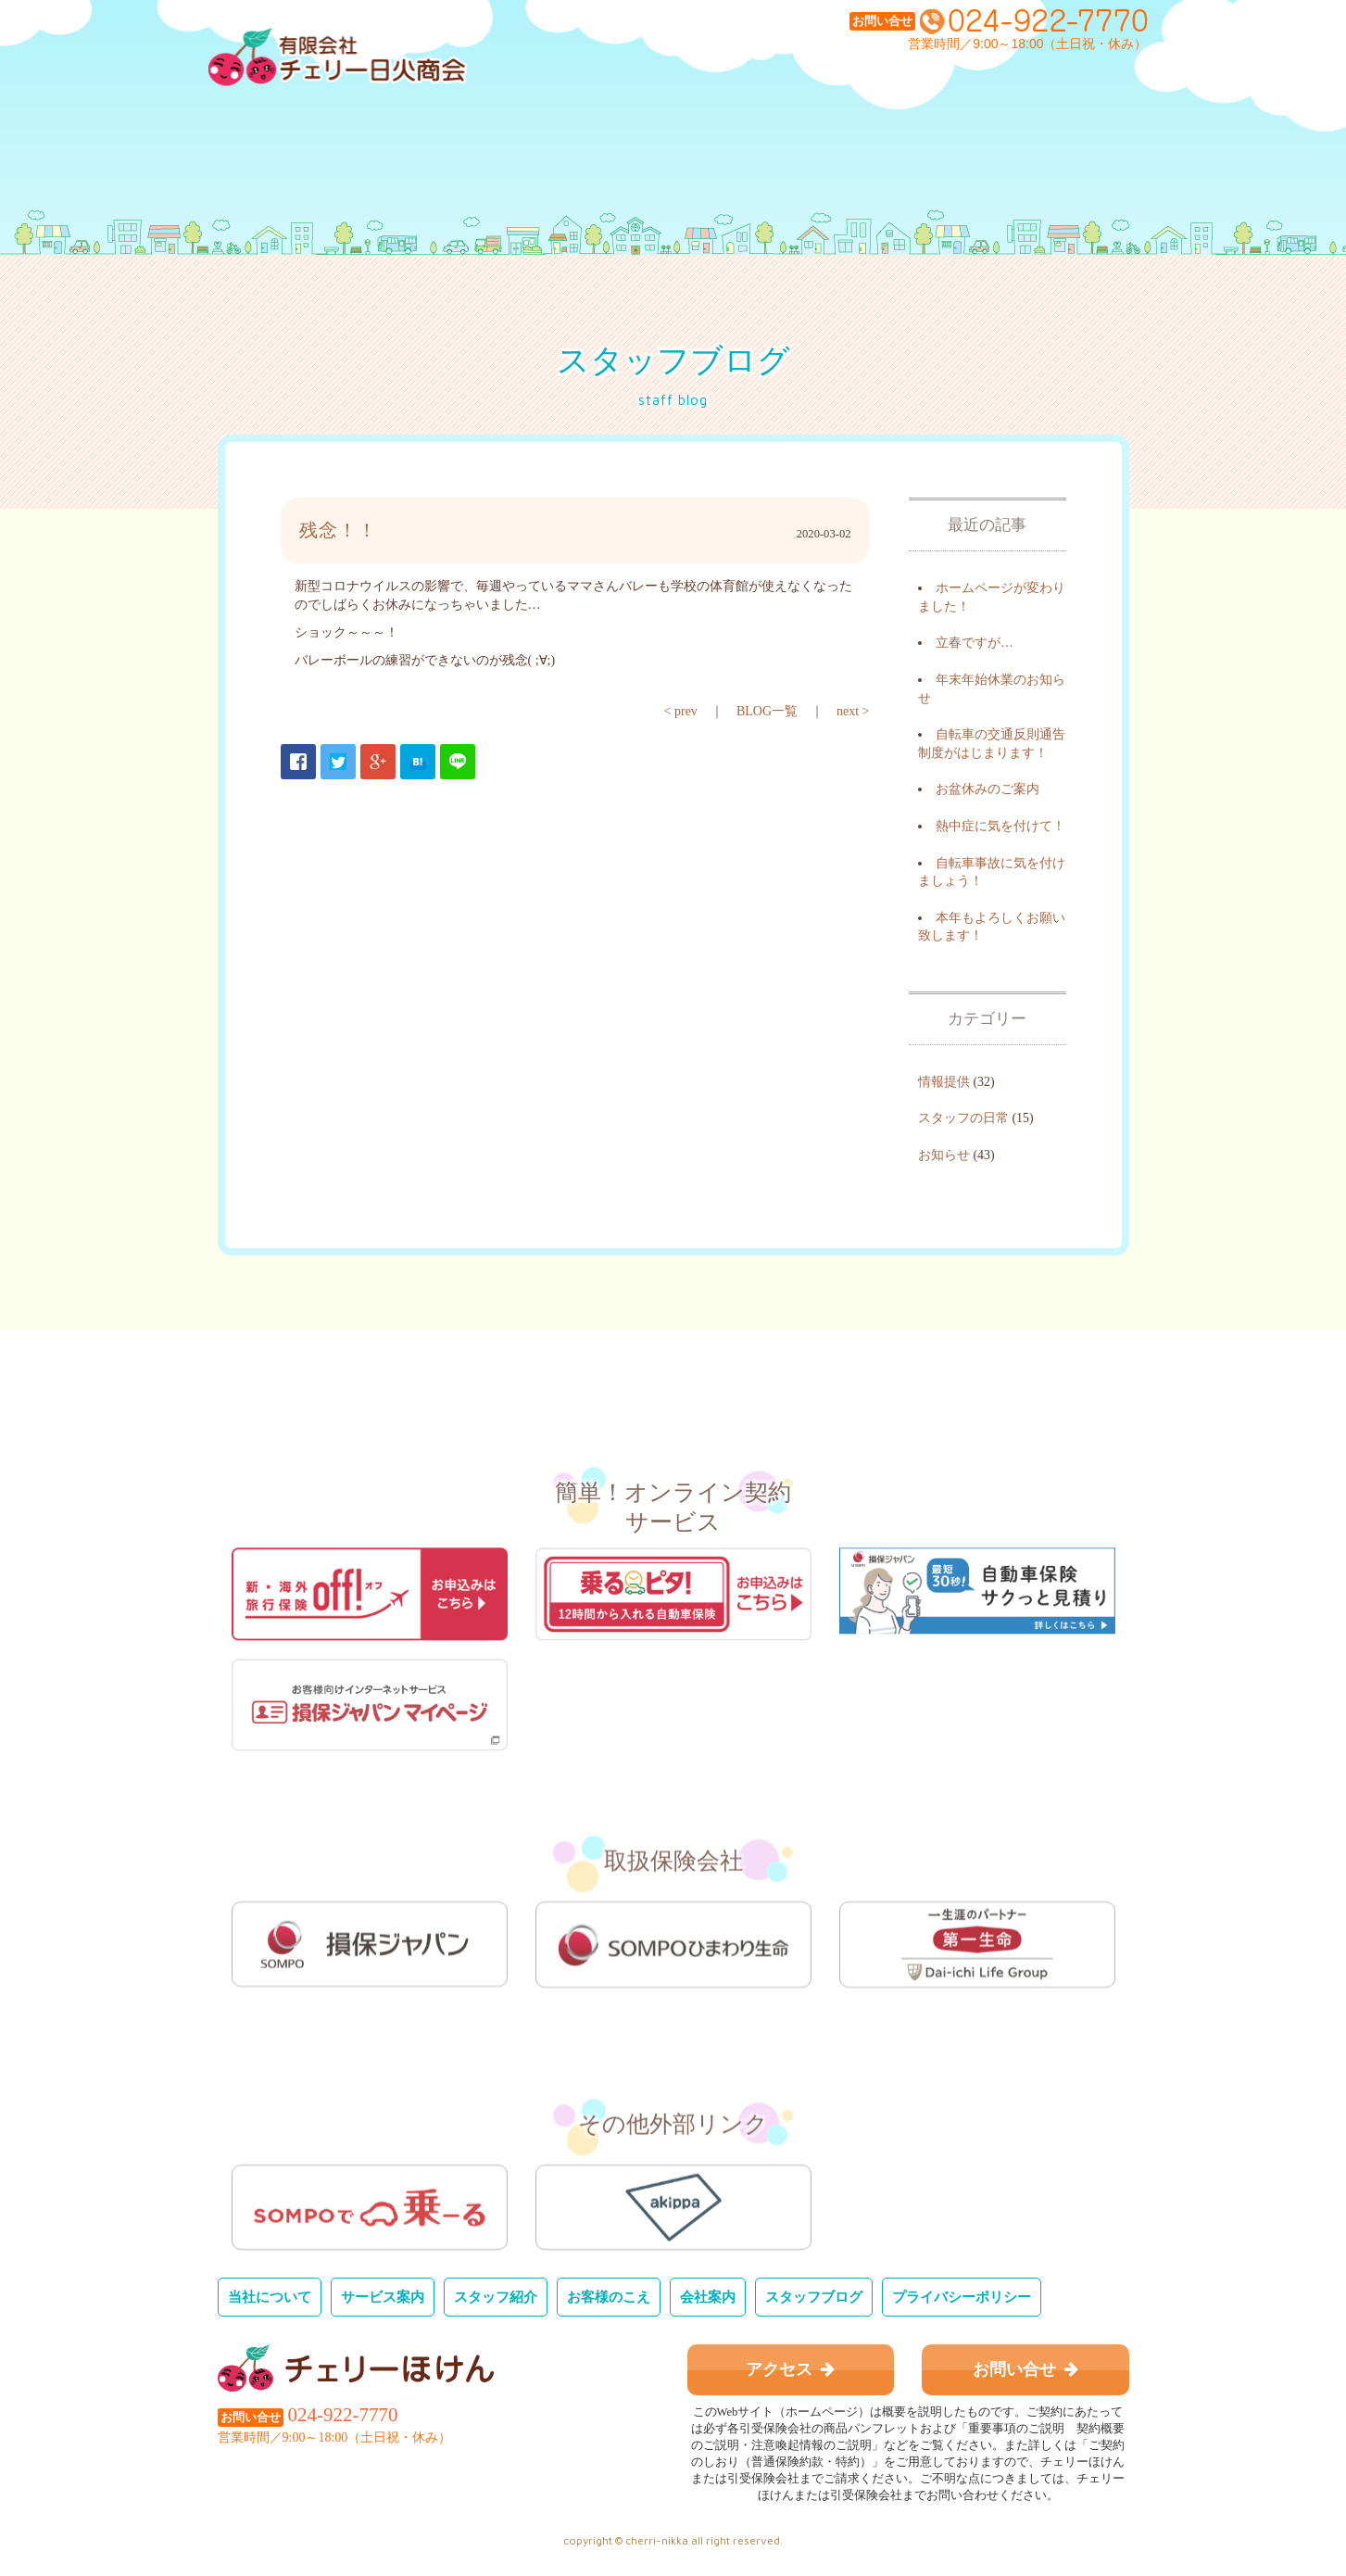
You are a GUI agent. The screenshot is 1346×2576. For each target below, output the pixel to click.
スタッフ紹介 (495, 2297)
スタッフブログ (813, 2297)
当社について (269, 2297)
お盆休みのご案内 (987, 789)
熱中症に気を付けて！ (1000, 826)
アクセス (790, 2369)
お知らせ (944, 1155)
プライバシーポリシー (961, 2297)
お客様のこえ (608, 2297)
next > (853, 711)
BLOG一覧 (767, 711)
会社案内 (708, 2297)
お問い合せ (1025, 2369)
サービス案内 (382, 2297)
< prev (681, 711)
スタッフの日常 (963, 1118)
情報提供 (944, 1082)
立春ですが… (974, 643)
